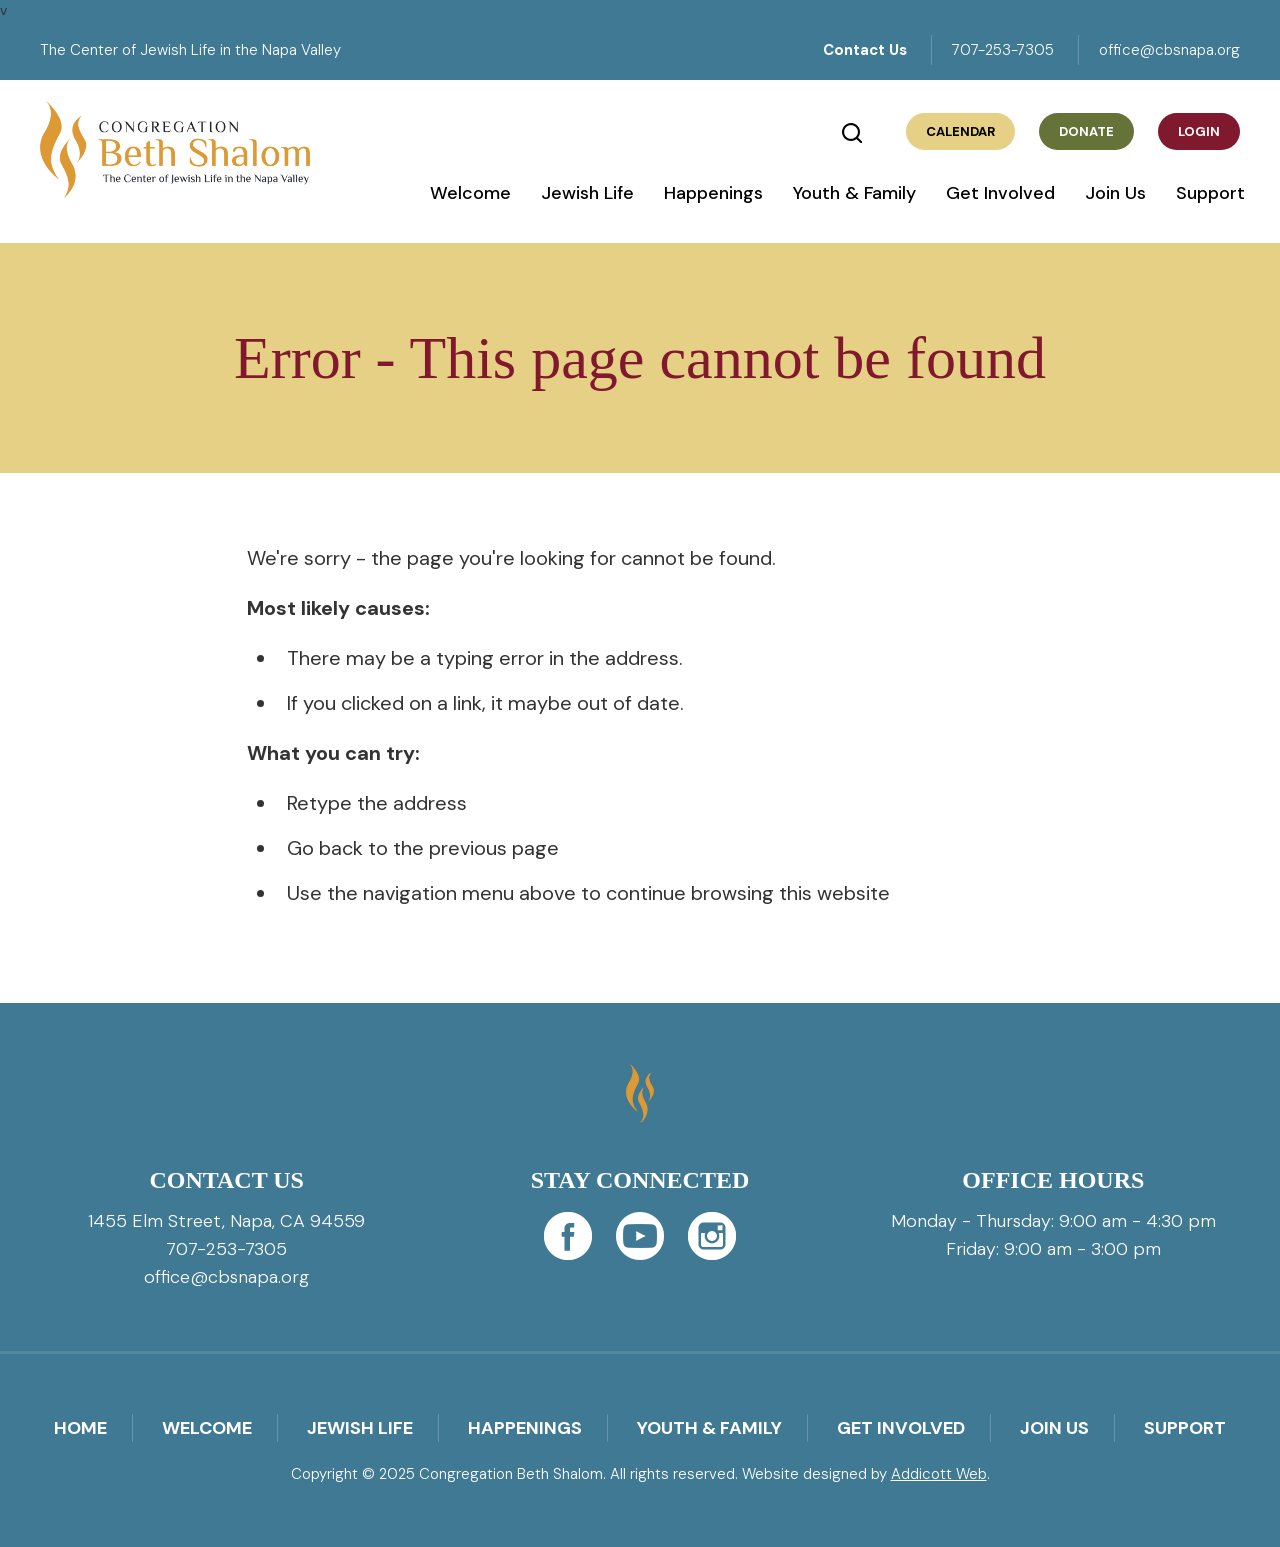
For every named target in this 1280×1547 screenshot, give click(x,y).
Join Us (1115, 193)
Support (1210, 193)
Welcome (470, 193)
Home (80, 1428)
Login (1199, 131)
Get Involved (1000, 193)
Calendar (960, 131)
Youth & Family (854, 193)
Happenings (713, 193)
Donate (1086, 131)
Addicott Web (939, 1474)
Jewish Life (587, 193)
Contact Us (865, 50)
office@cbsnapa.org (1169, 50)
